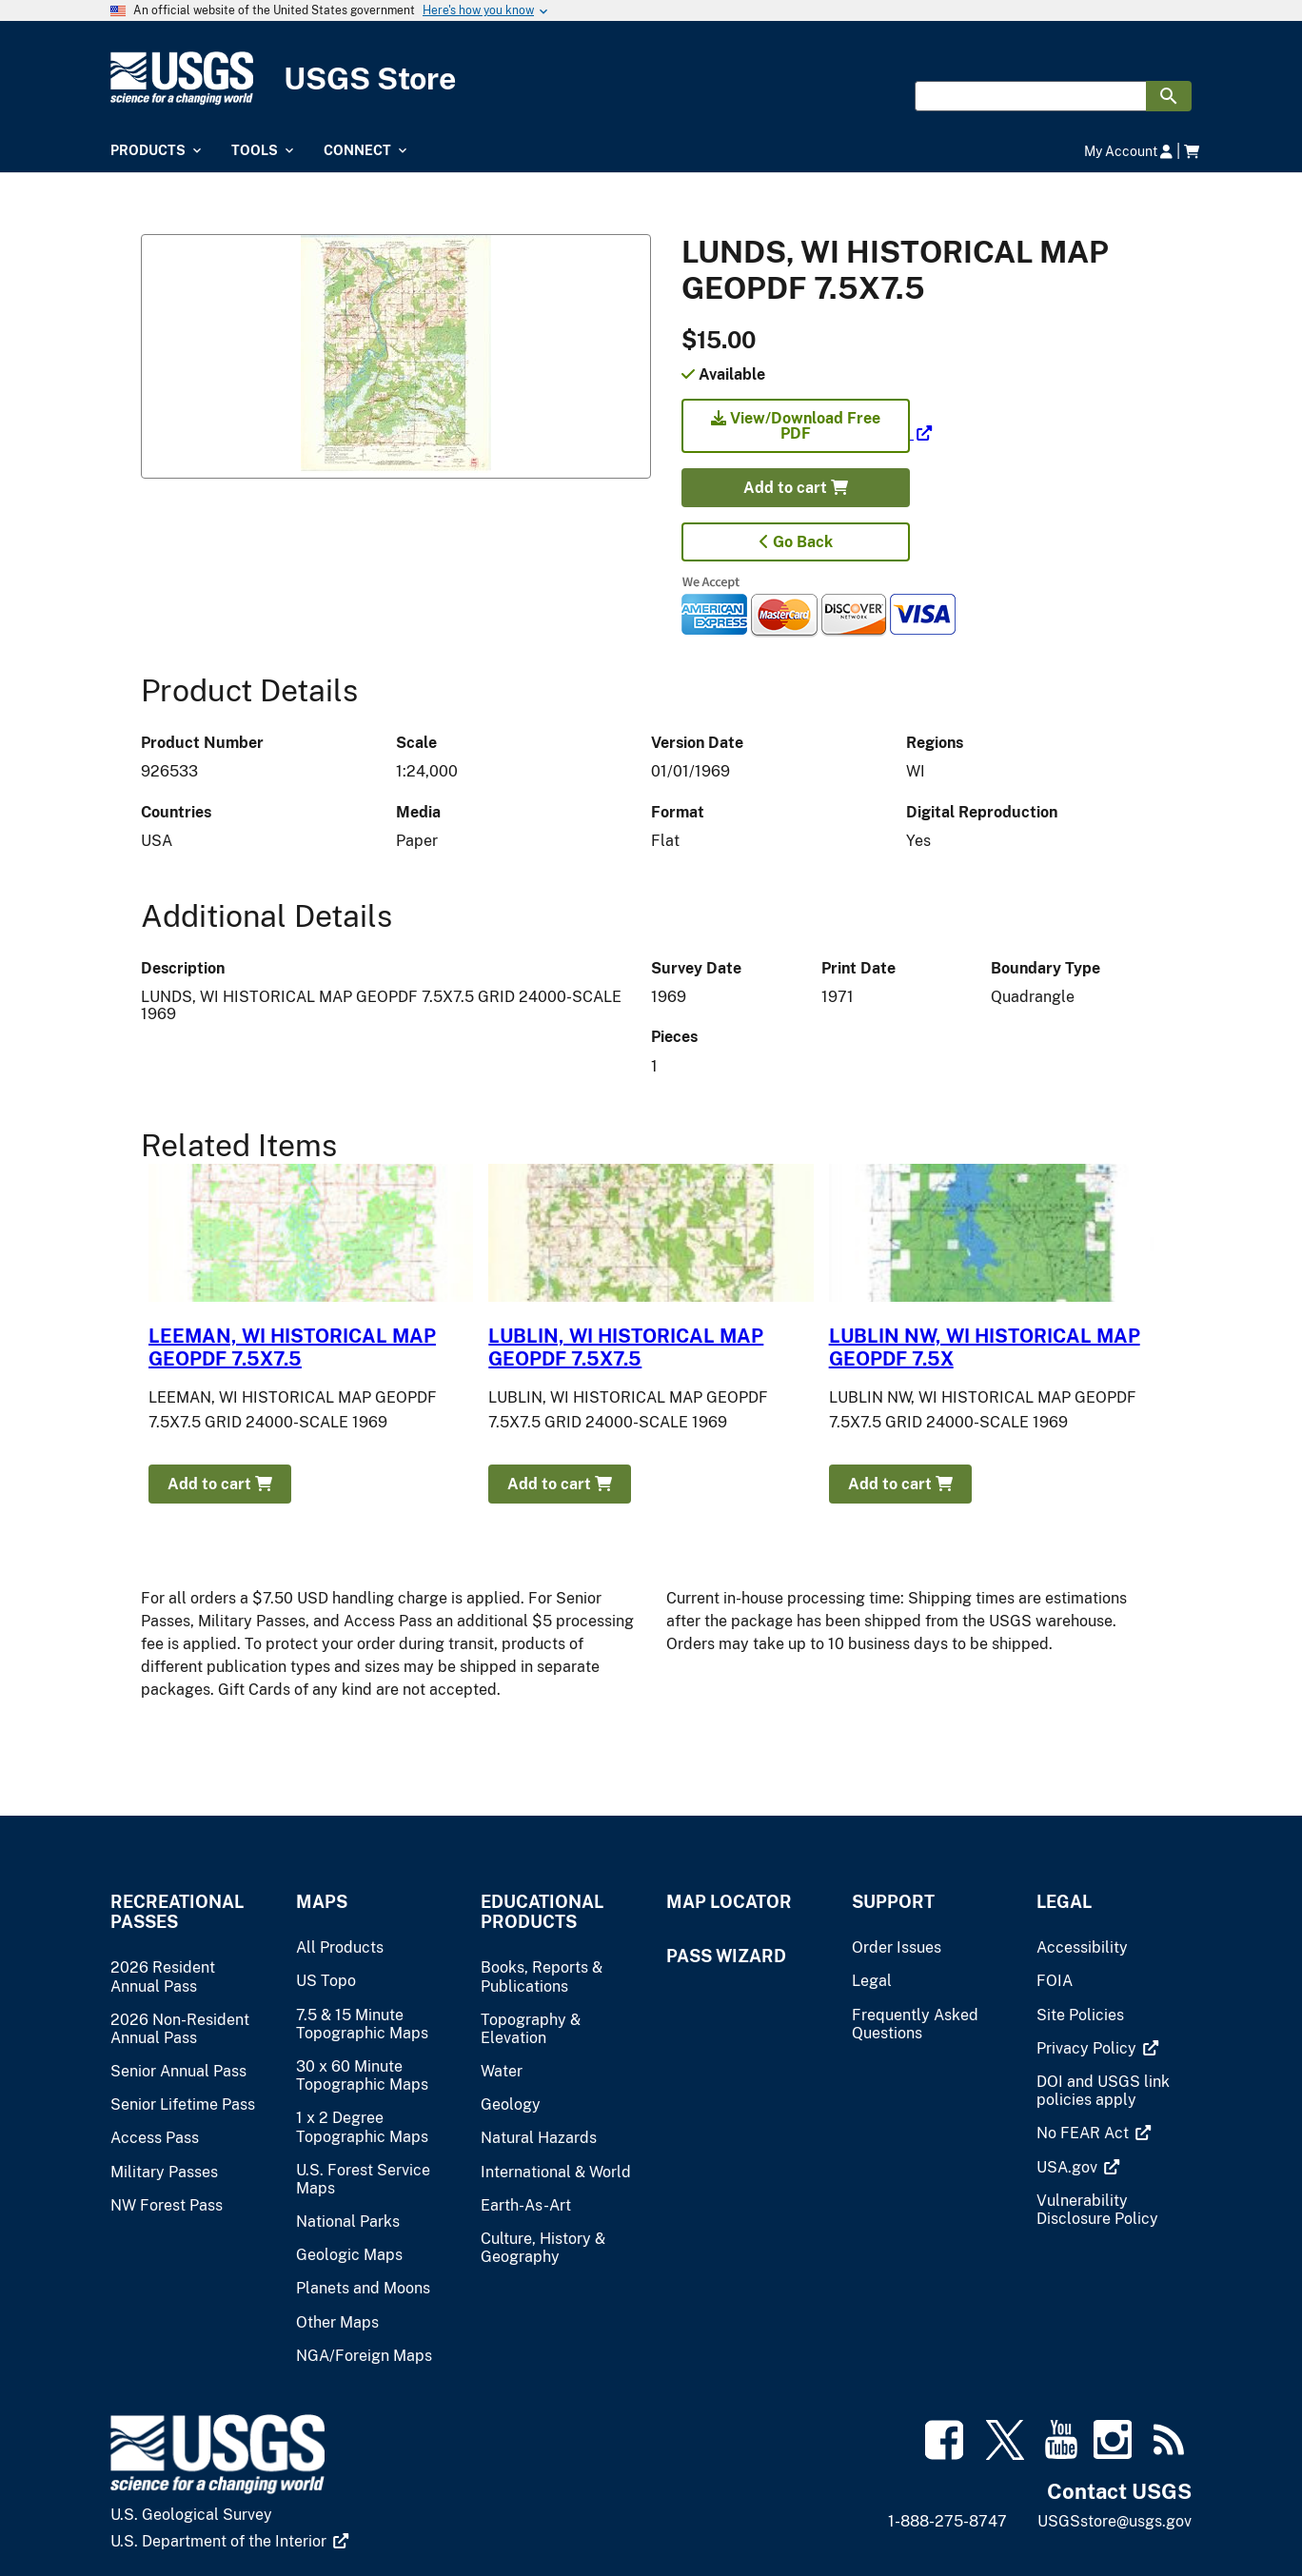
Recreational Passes (177, 1912)
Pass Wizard (726, 1956)
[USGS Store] (651, 78)
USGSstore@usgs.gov (1114, 2521)
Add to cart (795, 488)
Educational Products (542, 1912)
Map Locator (729, 1902)
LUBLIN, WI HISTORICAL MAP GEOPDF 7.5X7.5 (625, 1347)
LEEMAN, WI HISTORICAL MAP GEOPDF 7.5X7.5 (292, 1347)
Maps (321, 1902)
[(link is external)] (806, 433)
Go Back (796, 542)
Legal (1064, 1902)
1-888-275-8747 (947, 2521)
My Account (1128, 151)
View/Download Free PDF (795, 425)
